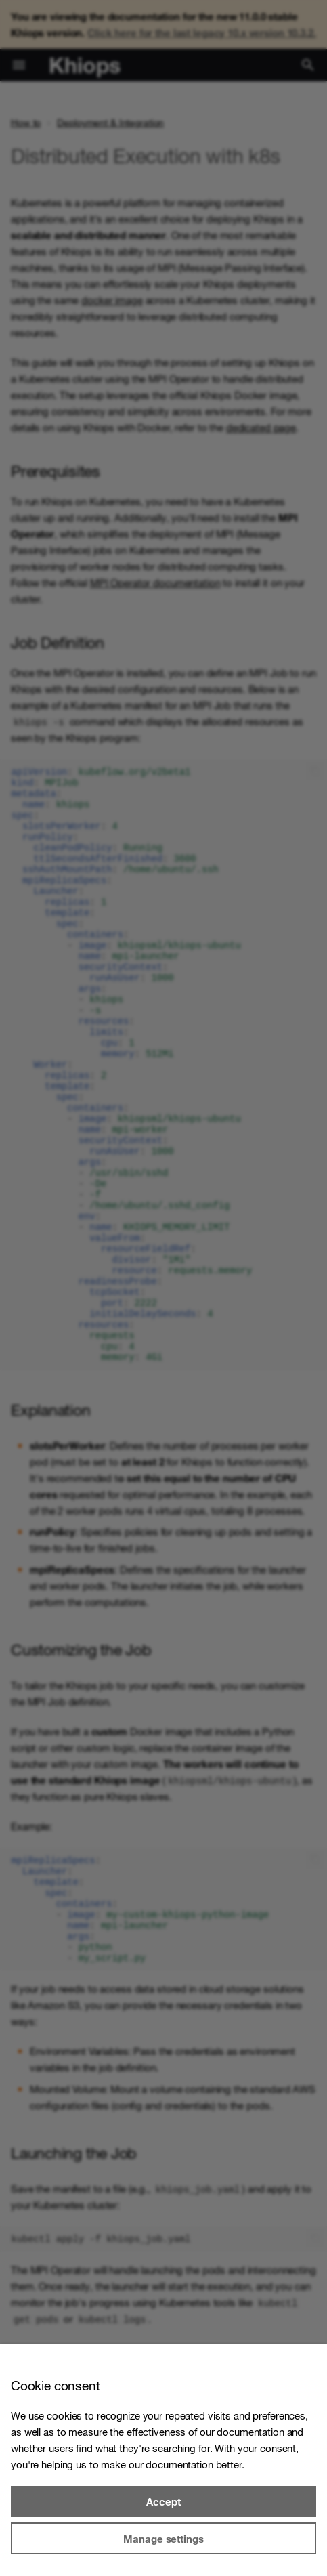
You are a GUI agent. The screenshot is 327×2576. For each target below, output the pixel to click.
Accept (163, 2501)
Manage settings (163, 2539)
